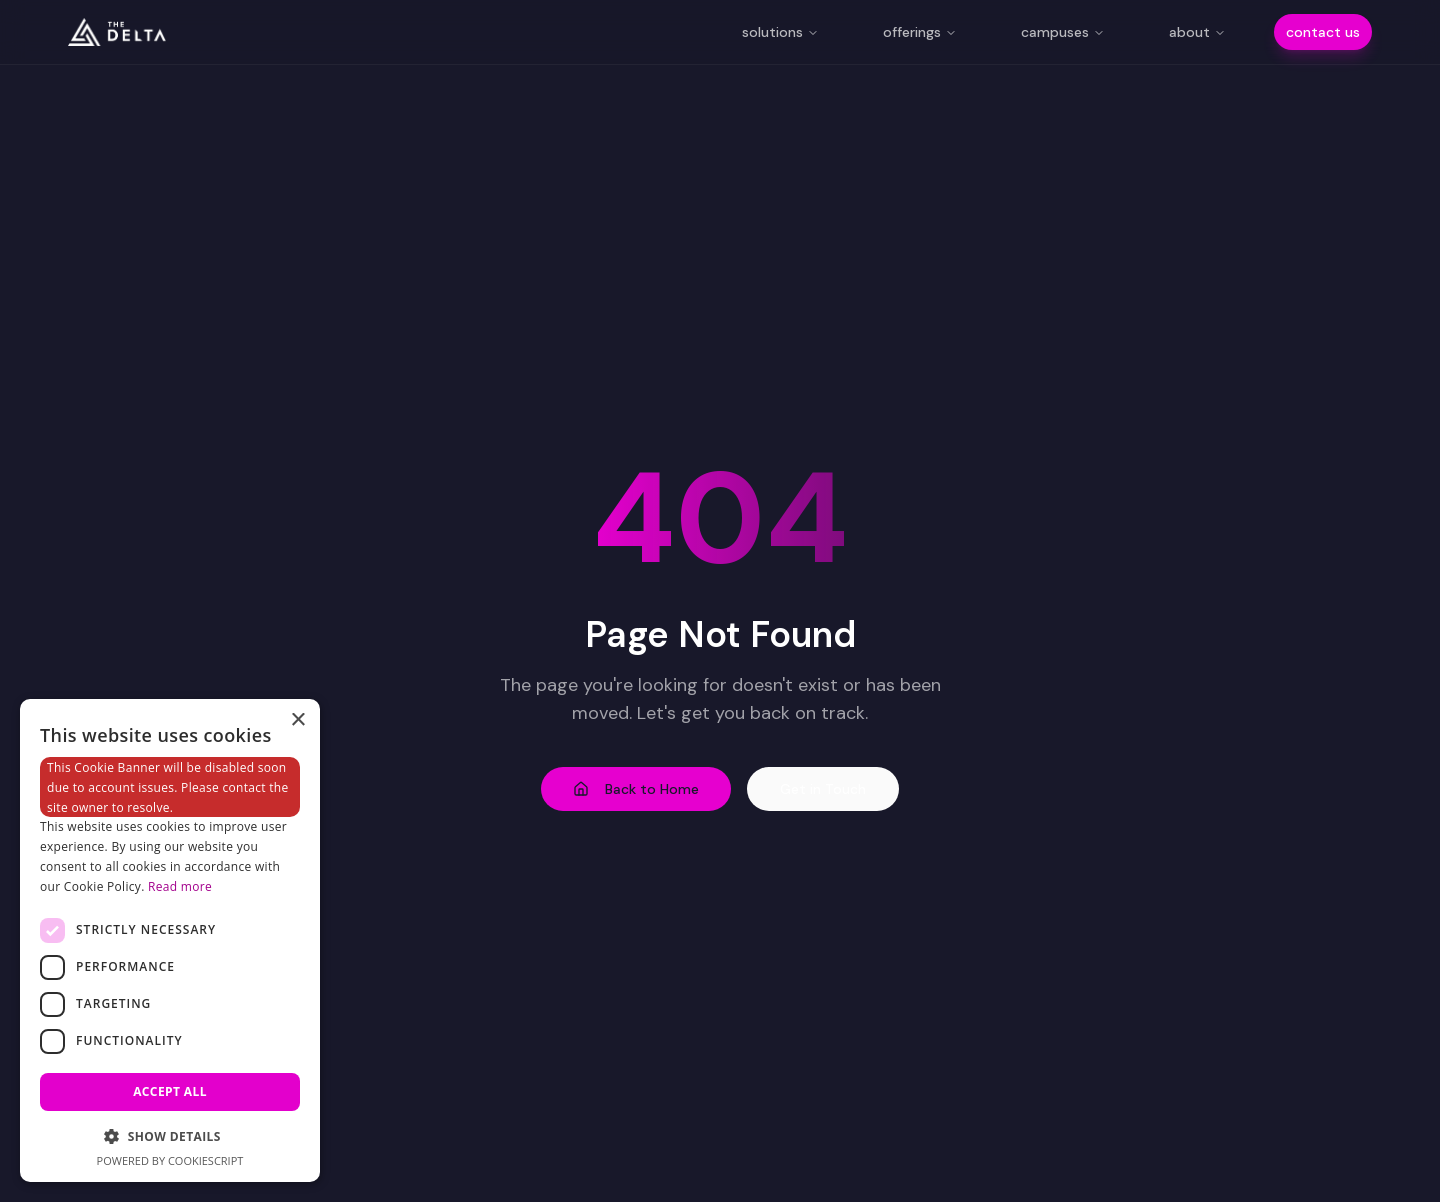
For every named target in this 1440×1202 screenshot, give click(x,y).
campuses (1063, 32)
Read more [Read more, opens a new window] (180, 886)
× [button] (297, 720)
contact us (1323, 32)
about (1197, 32)
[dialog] (170, 940)
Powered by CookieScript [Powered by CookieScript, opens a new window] (170, 1160)
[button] (170, 1136)
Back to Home (636, 789)
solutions (780, 32)
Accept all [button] (170, 1091)
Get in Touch (823, 789)
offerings (920, 32)
